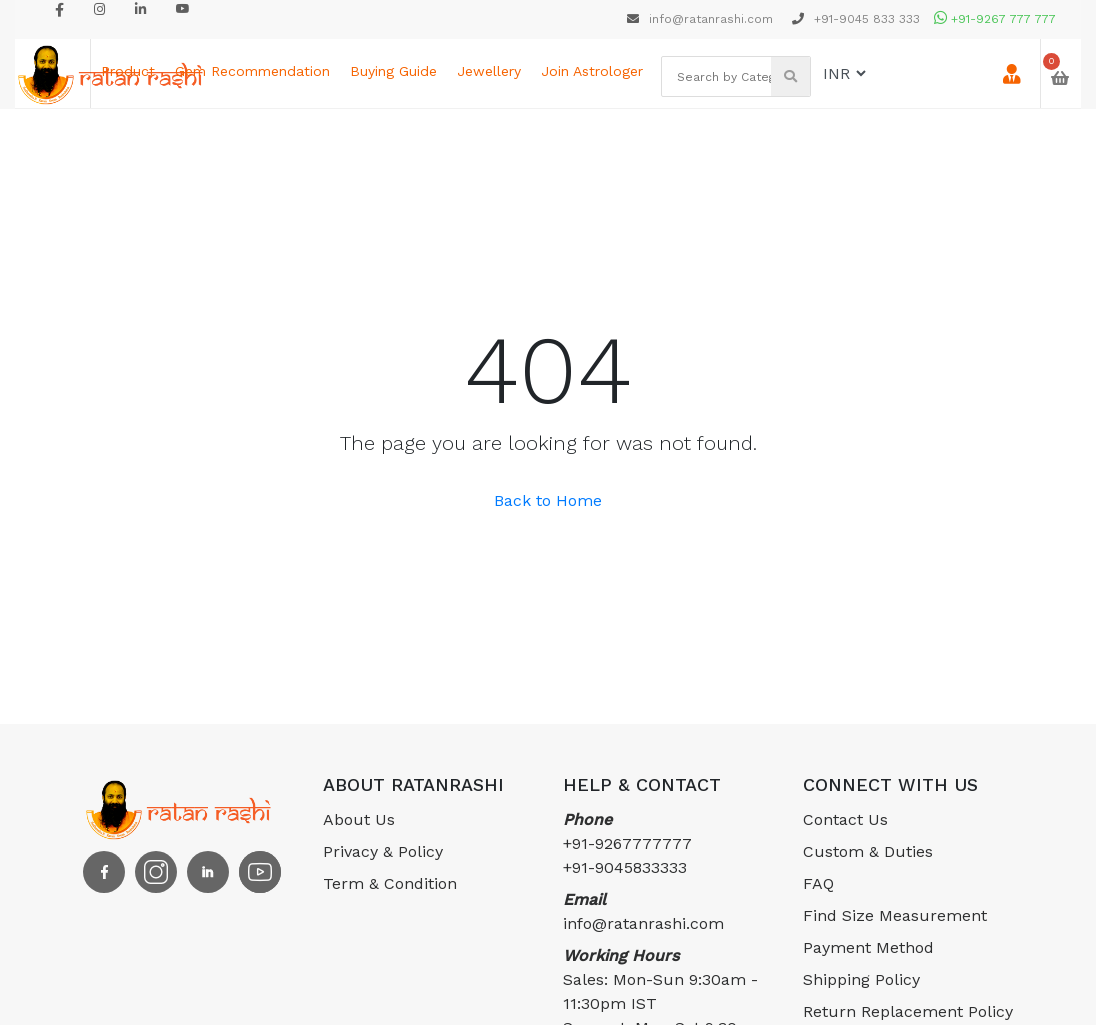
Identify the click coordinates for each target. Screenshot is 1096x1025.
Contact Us (845, 819)
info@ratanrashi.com (702, 19)
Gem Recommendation (252, 71)
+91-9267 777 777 (995, 19)
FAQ (818, 883)
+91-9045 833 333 (856, 19)
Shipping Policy (861, 979)
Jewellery (489, 71)
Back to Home (548, 500)
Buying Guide (393, 71)
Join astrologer (592, 71)
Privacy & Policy (383, 851)
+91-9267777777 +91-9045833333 (627, 843)
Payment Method (868, 947)
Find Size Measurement (895, 915)
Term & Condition (390, 883)
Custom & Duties (868, 851)
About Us (359, 819)
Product (128, 71)
